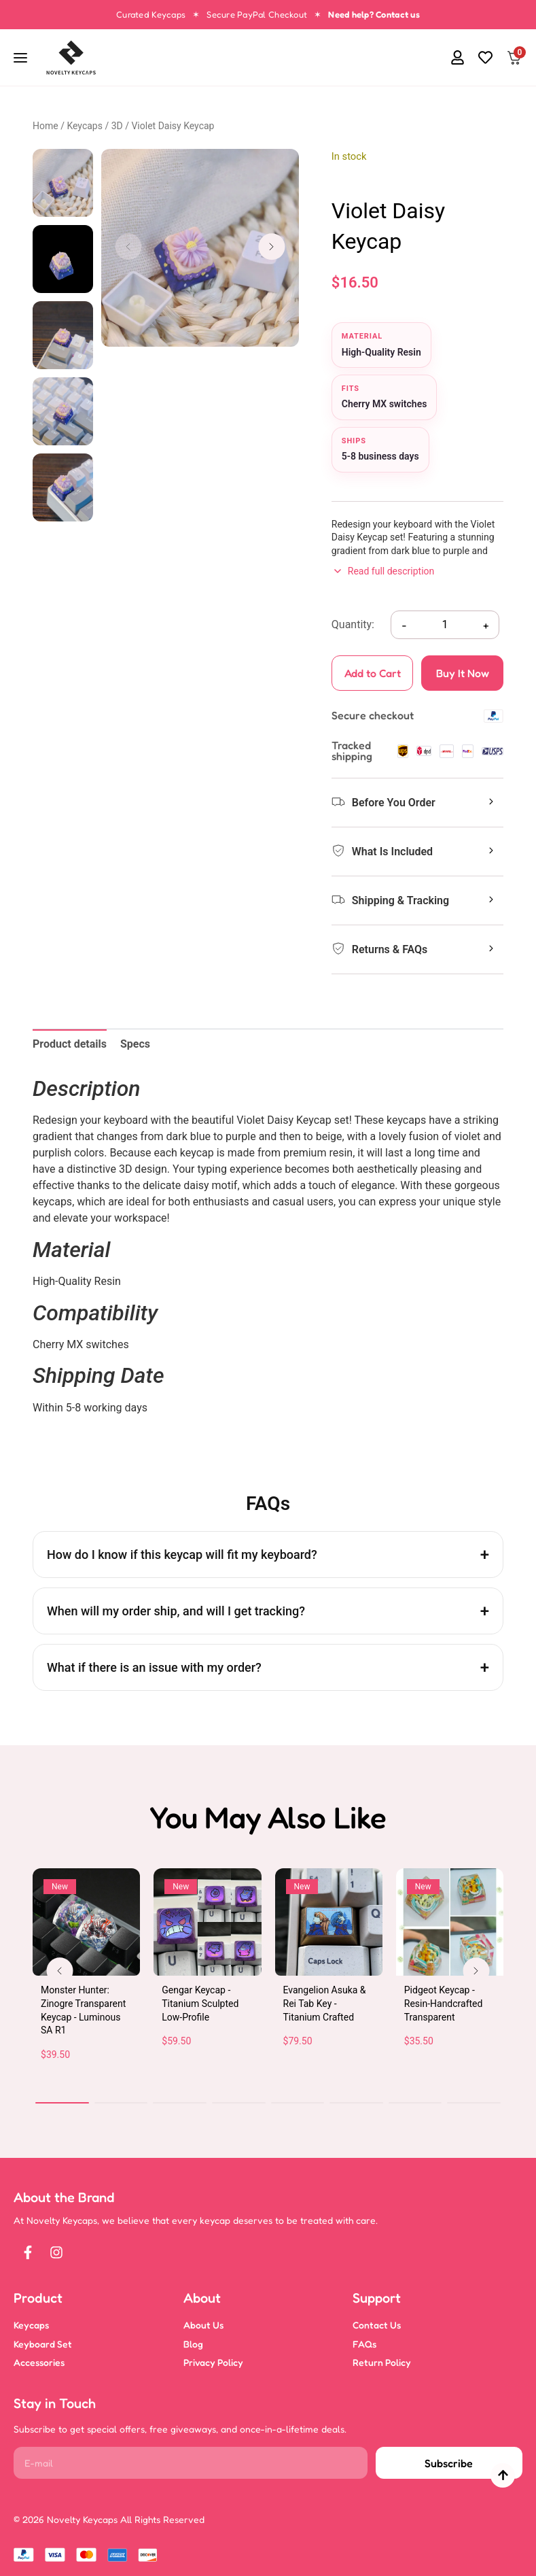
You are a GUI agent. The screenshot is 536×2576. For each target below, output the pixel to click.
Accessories (39, 2362)
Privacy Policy (213, 2362)
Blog (193, 2344)
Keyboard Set (43, 2344)
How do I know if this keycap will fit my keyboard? (182, 1554)
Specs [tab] (135, 1043)
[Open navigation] (22, 57)
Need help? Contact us (373, 14)
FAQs (364, 2344)
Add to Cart (366, 678)
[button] (430, 58)
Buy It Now (462, 673)
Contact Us (377, 2325)
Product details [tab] (70, 1043)
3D (117, 125)
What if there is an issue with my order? (154, 1667)
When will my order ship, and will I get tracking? (176, 1611)
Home (45, 125)
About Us (203, 2325)
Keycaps (85, 125)
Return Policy (382, 2362)
